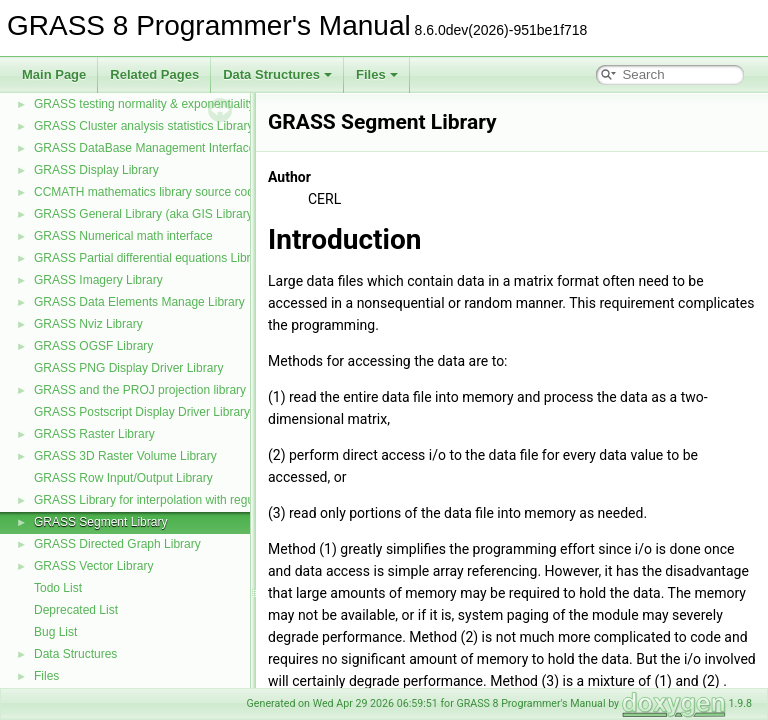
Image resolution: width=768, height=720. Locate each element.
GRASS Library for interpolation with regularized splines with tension (215, 500)
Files (377, 74)
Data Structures (277, 74)
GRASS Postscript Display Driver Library (142, 412)
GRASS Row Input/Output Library (123, 478)
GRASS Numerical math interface (123, 236)
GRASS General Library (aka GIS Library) (145, 214)
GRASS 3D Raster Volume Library (125, 456)
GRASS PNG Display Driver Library (128, 368)
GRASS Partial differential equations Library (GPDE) (173, 258)
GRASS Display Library (96, 170)
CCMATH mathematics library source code (147, 192)
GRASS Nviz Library (88, 324)
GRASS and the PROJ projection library (140, 390)
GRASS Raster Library (94, 434)
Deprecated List (76, 610)
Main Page (54, 74)
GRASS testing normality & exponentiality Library (164, 104)
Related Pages (154, 74)
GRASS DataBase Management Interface (144, 148)
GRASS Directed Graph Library (117, 544)
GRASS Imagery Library (98, 280)
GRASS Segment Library (100, 522)
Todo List (58, 588)
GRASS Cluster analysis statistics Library (143, 126)
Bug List (55, 632)
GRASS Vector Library (93, 566)
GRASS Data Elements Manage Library (139, 302)
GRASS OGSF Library (93, 346)
